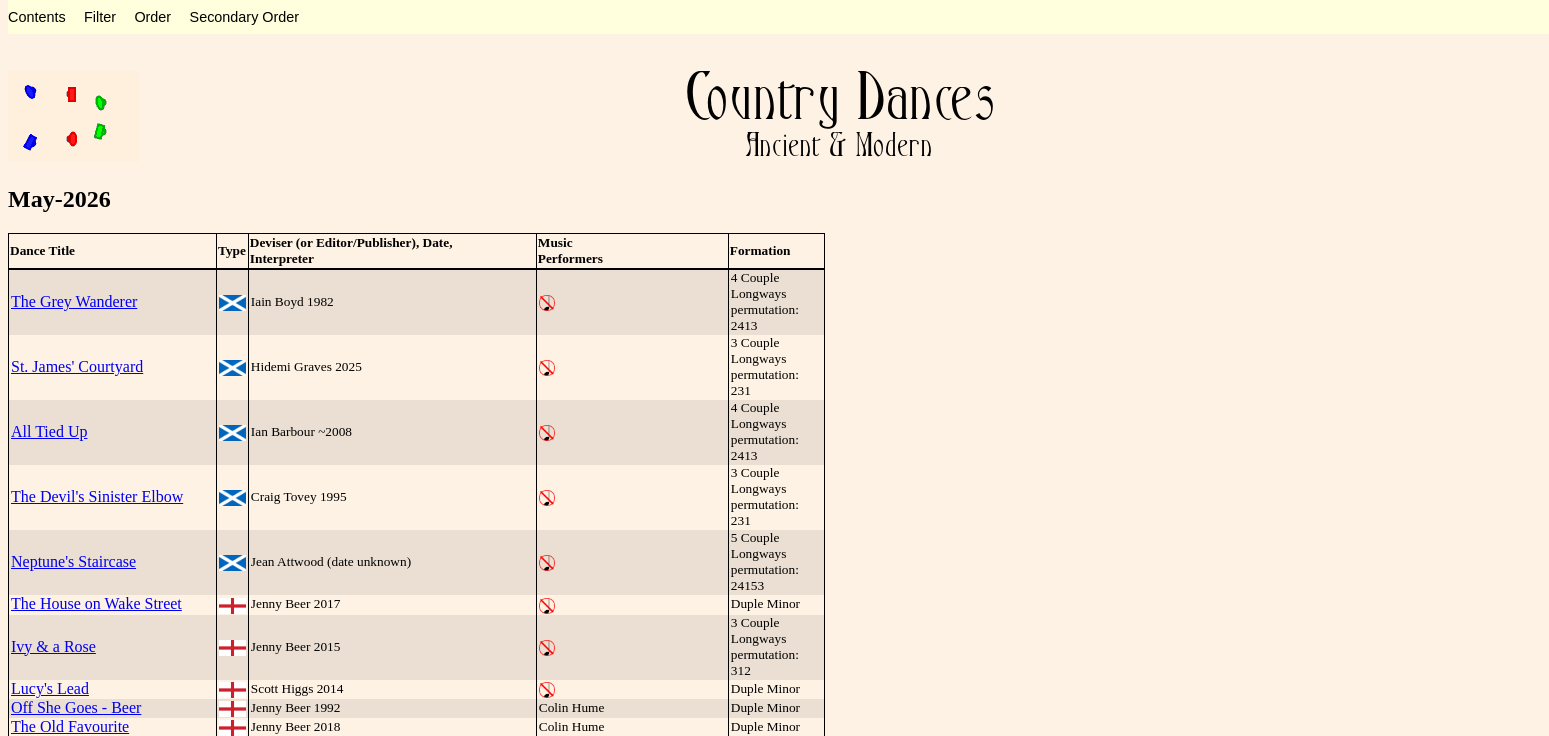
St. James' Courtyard (77, 366)
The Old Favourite (70, 726)
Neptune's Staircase (73, 561)
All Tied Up (49, 431)
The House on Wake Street (96, 603)
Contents (37, 17)
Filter (100, 17)
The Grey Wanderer (74, 301)
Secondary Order (245, 17)
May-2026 (59, 199)
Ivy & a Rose (53, 646)
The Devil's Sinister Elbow (97, 496)
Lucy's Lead (50, 688)
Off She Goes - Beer (76, 707)
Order (152, 17)
